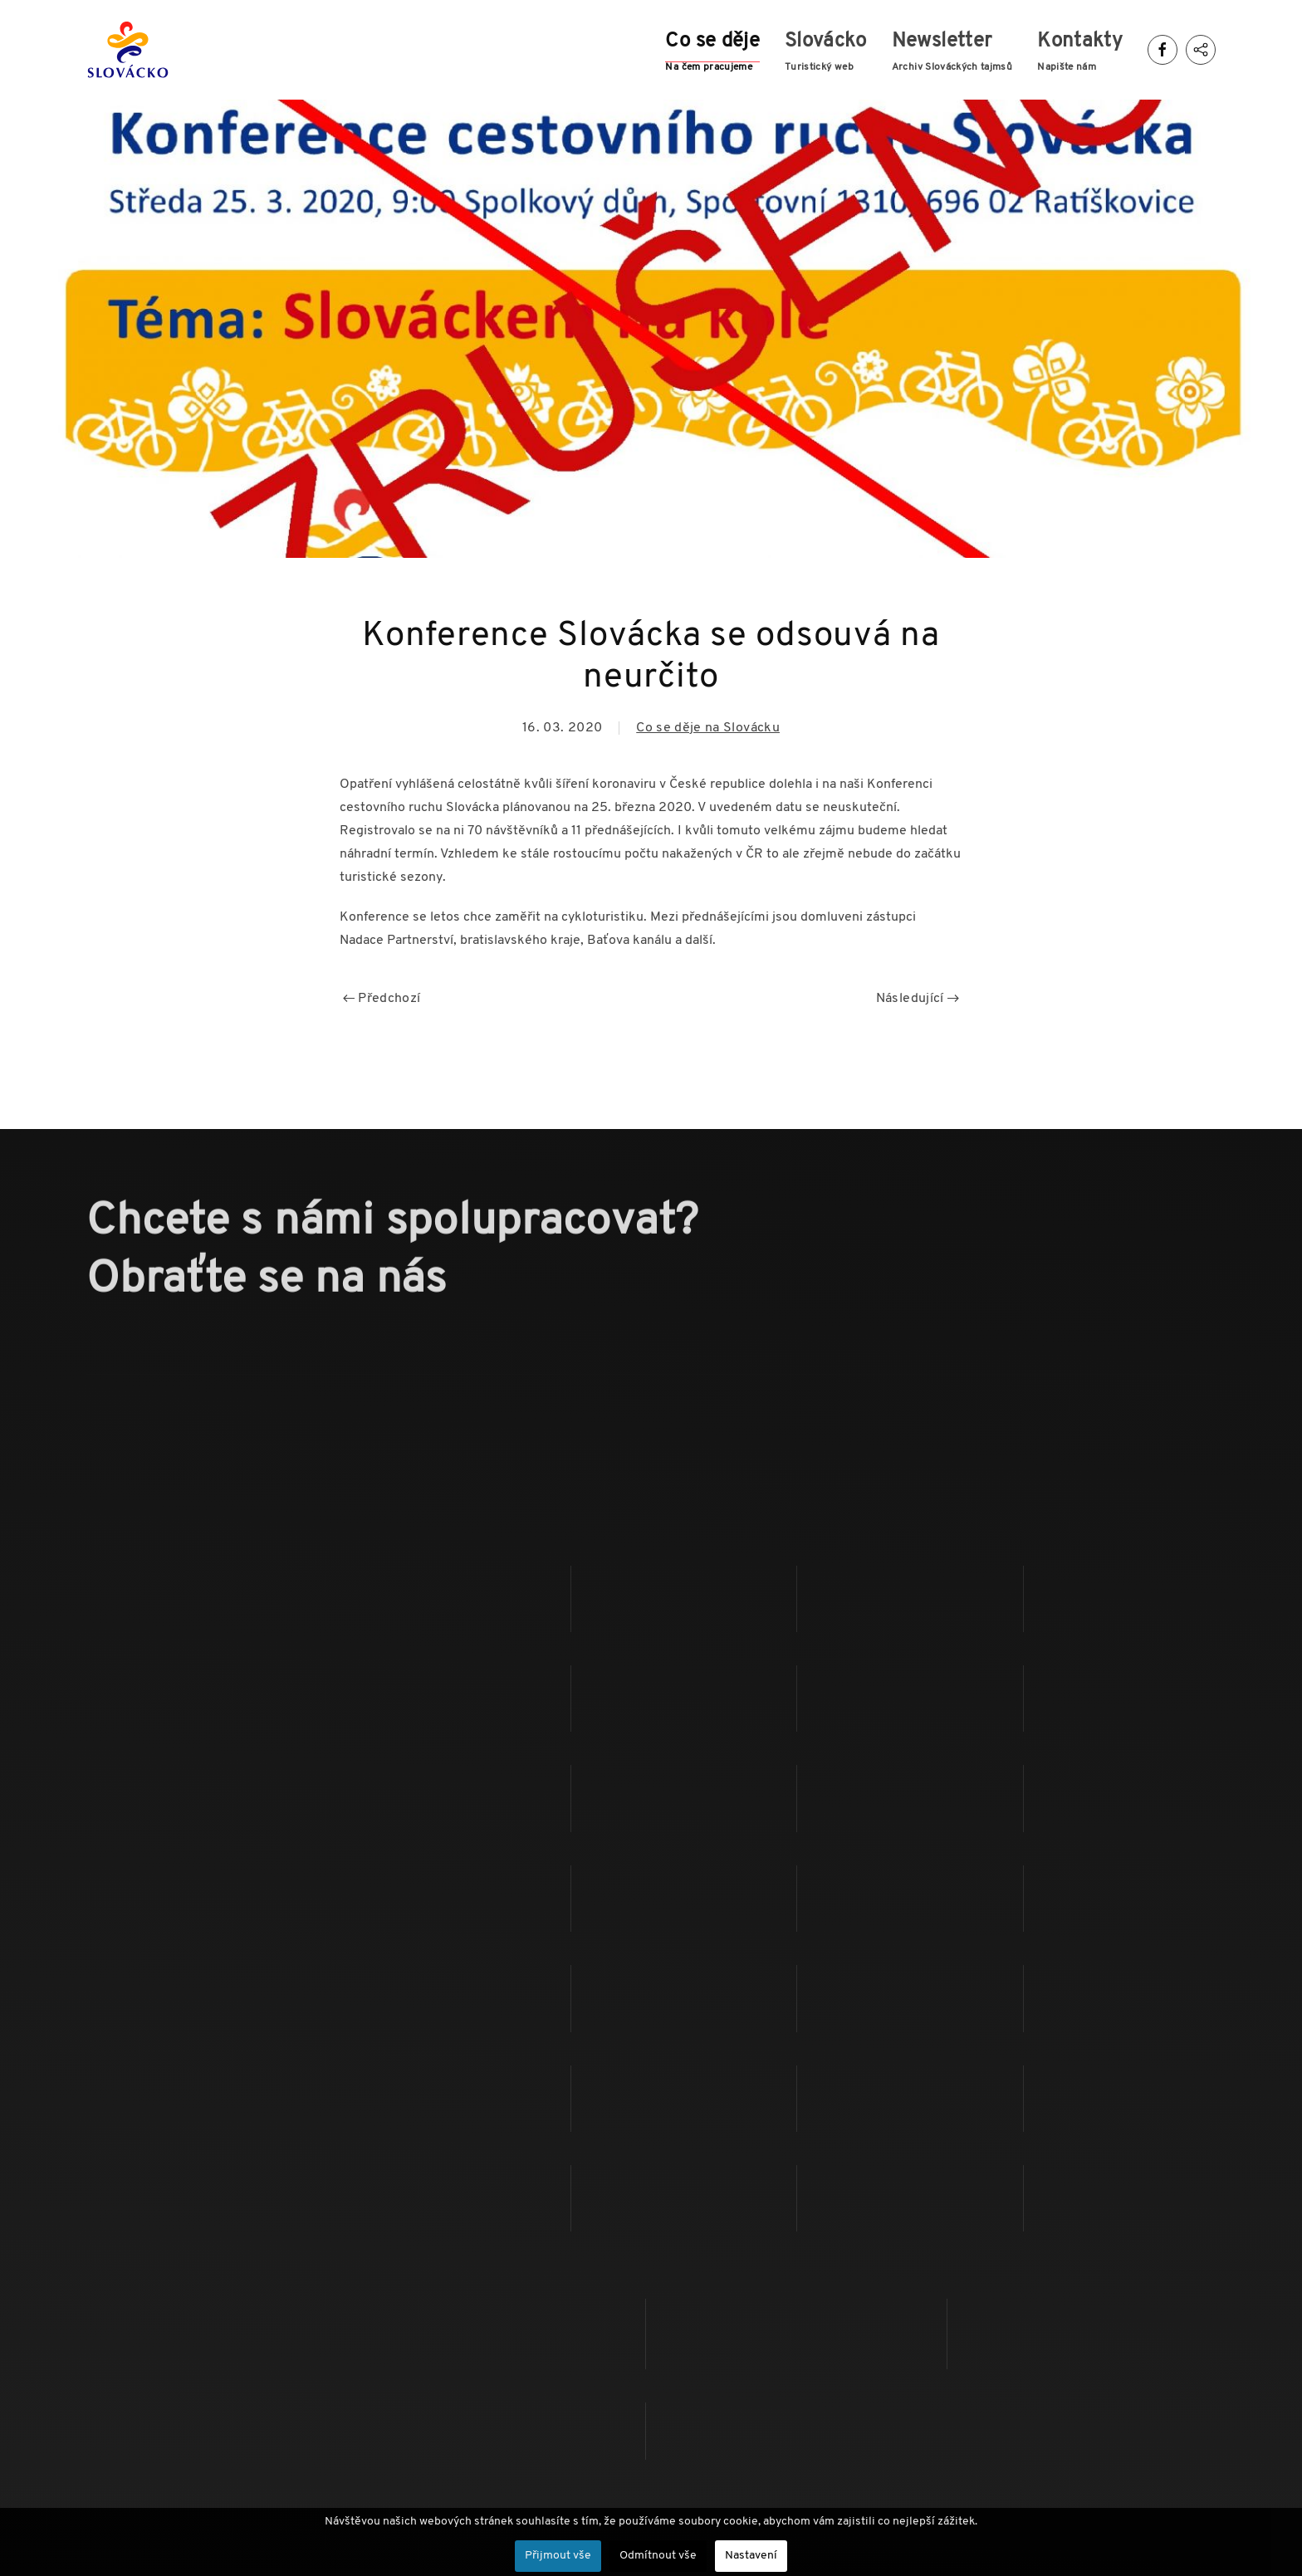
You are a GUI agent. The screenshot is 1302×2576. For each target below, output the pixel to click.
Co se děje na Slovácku (708, 728)
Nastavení (751, 2555)
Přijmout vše (558, 2555)
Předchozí (382, 998)
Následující (917, 998)
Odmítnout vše (658, 2555)
